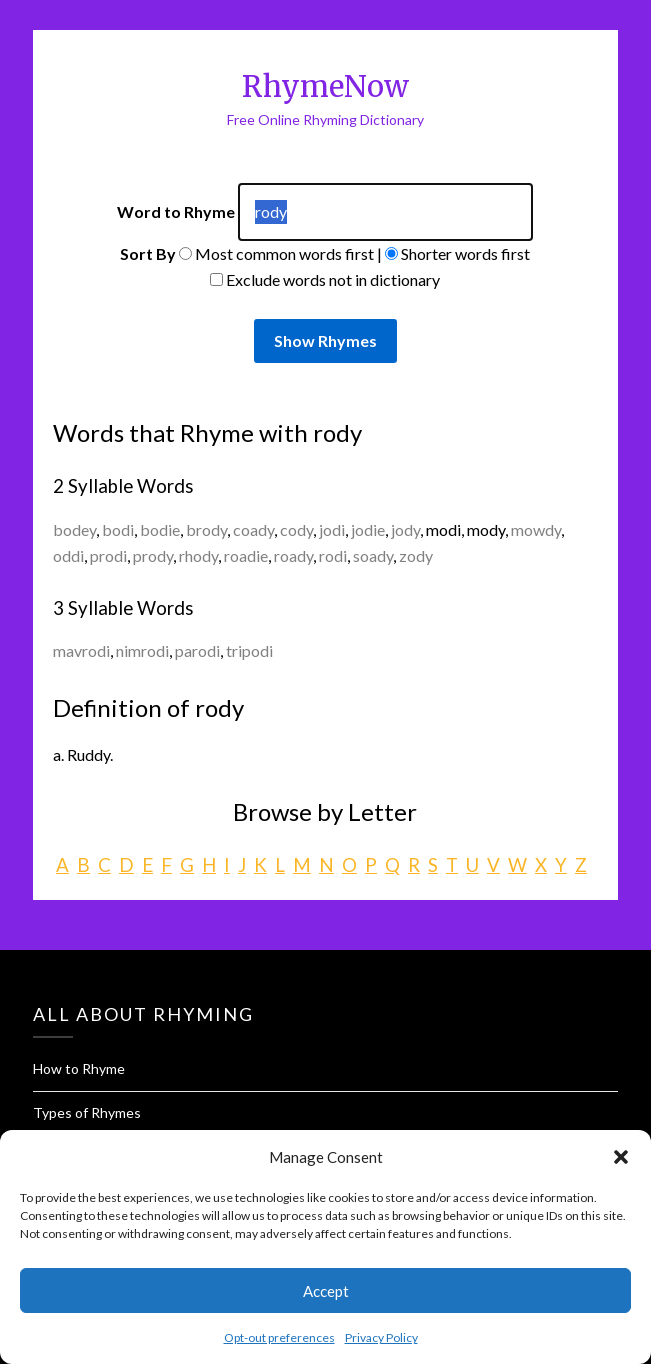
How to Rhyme (79, 1068)
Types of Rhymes (87, 1112)
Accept (326, 1291)
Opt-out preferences (279, 1337)
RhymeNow (325, 86)
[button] (621, 1157)
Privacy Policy (381, 1337)
